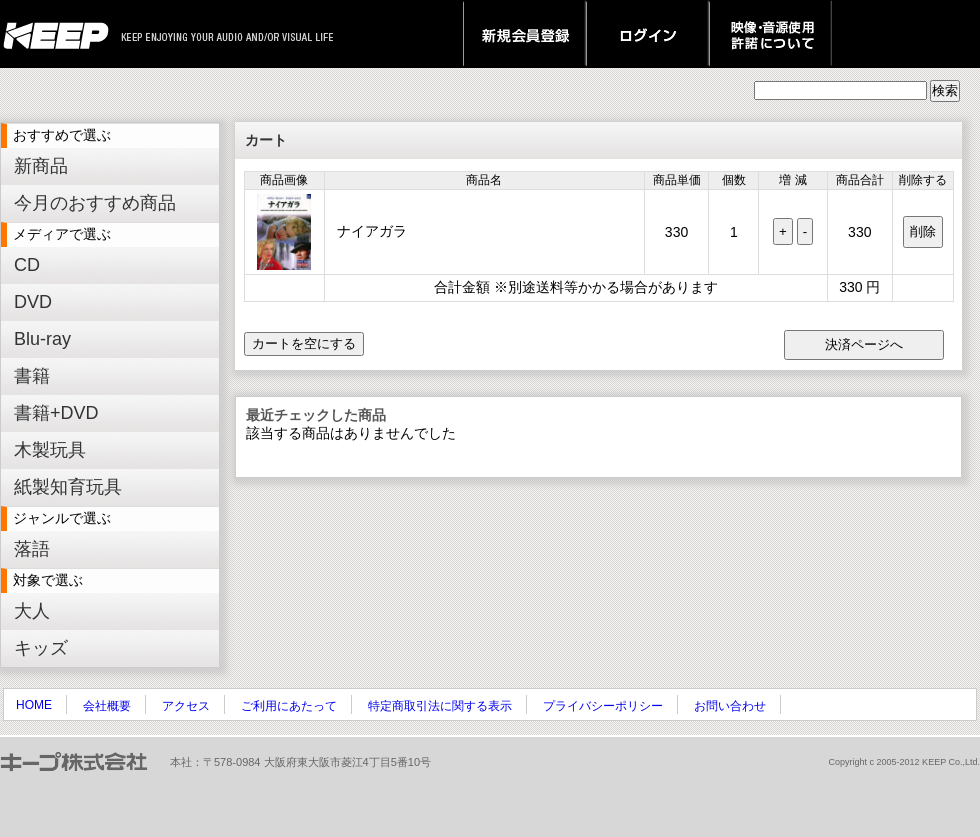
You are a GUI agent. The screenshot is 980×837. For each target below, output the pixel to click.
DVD (33, 302)
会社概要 (107, 706)
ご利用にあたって (289, 706)
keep (61, 34)
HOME (34, 705)
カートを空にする (304, 343)
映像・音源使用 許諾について (770, 34)
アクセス (186, 706)
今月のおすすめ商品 (95, 203)
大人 (32, 611)
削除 (923, 231)
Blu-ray (42, 339)
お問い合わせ (730, 706)
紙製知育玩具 (68, 487)
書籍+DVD (56, 413)
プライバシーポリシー (603, 706)
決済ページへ (864, 344)
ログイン (647, 34)
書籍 (32, 376)
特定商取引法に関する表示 (440, 706)
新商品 (41, 166)
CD (27, 265)
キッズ (41, 648)
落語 (32, 549)
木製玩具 (50, 450)
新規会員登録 (524, 34)
